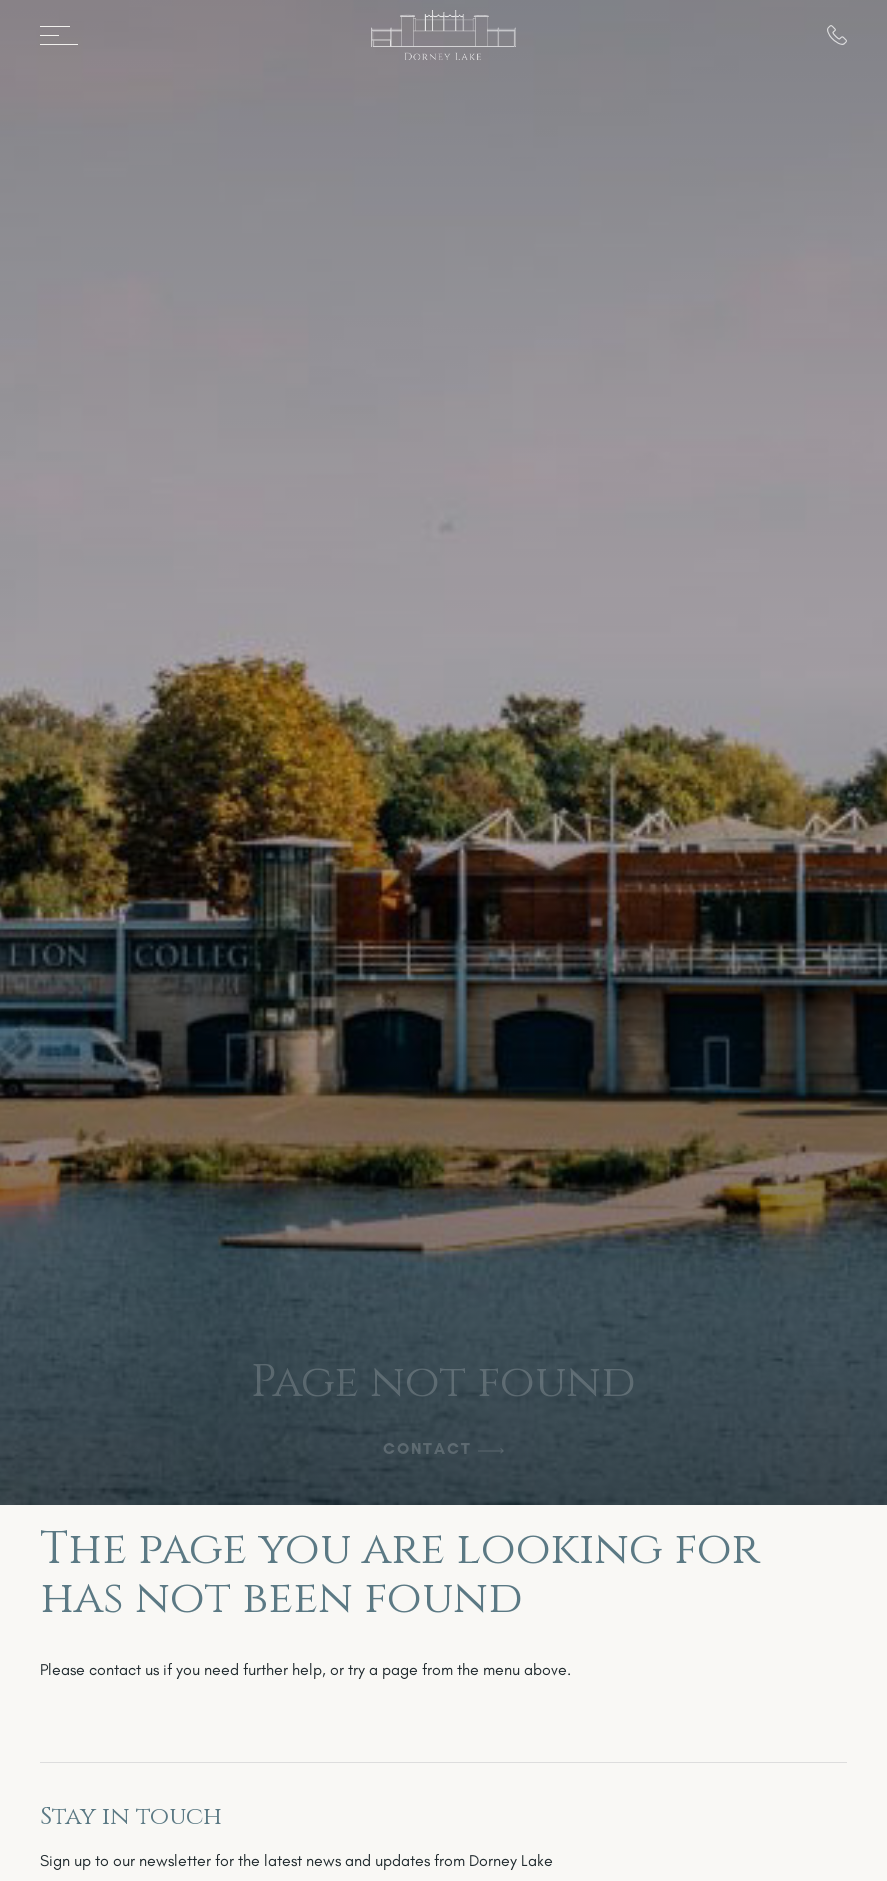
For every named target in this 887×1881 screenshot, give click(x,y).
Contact (427, 1448)
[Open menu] (66, 35)
